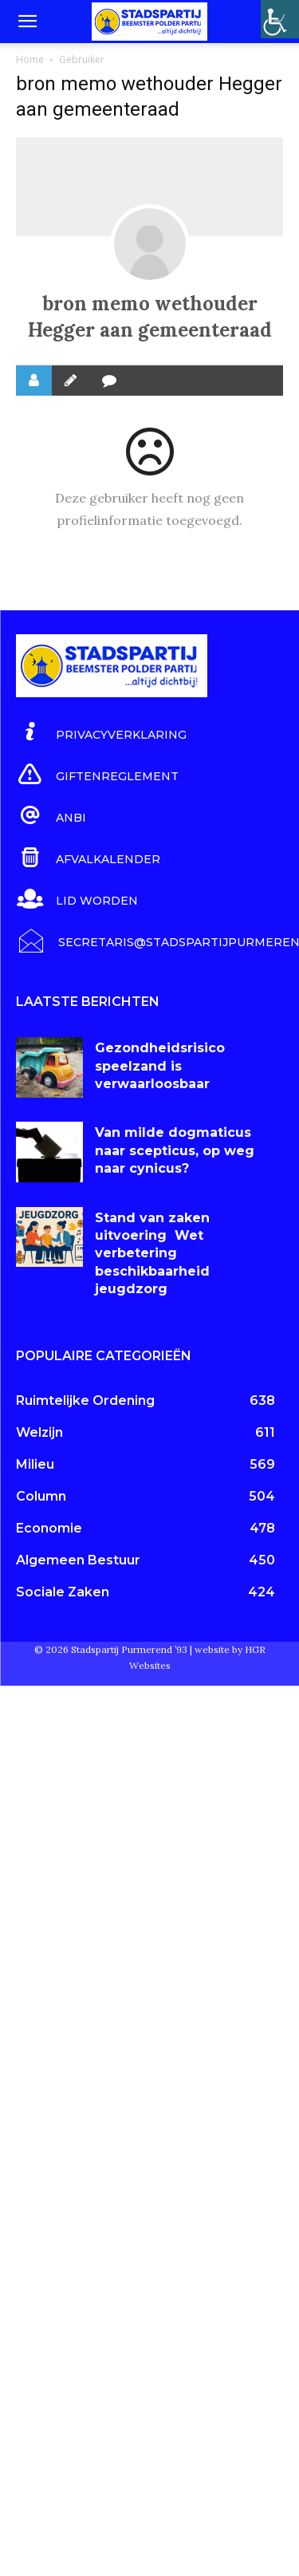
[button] (27, 21)
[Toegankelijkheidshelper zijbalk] (280, 19)
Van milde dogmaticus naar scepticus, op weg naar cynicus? (174, 1150)
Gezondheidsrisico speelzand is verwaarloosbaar (160, 1065)
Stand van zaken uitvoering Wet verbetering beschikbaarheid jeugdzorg (152, 1253)
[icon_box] (101, 732)
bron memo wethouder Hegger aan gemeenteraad (150, 316)
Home (30, 59)
